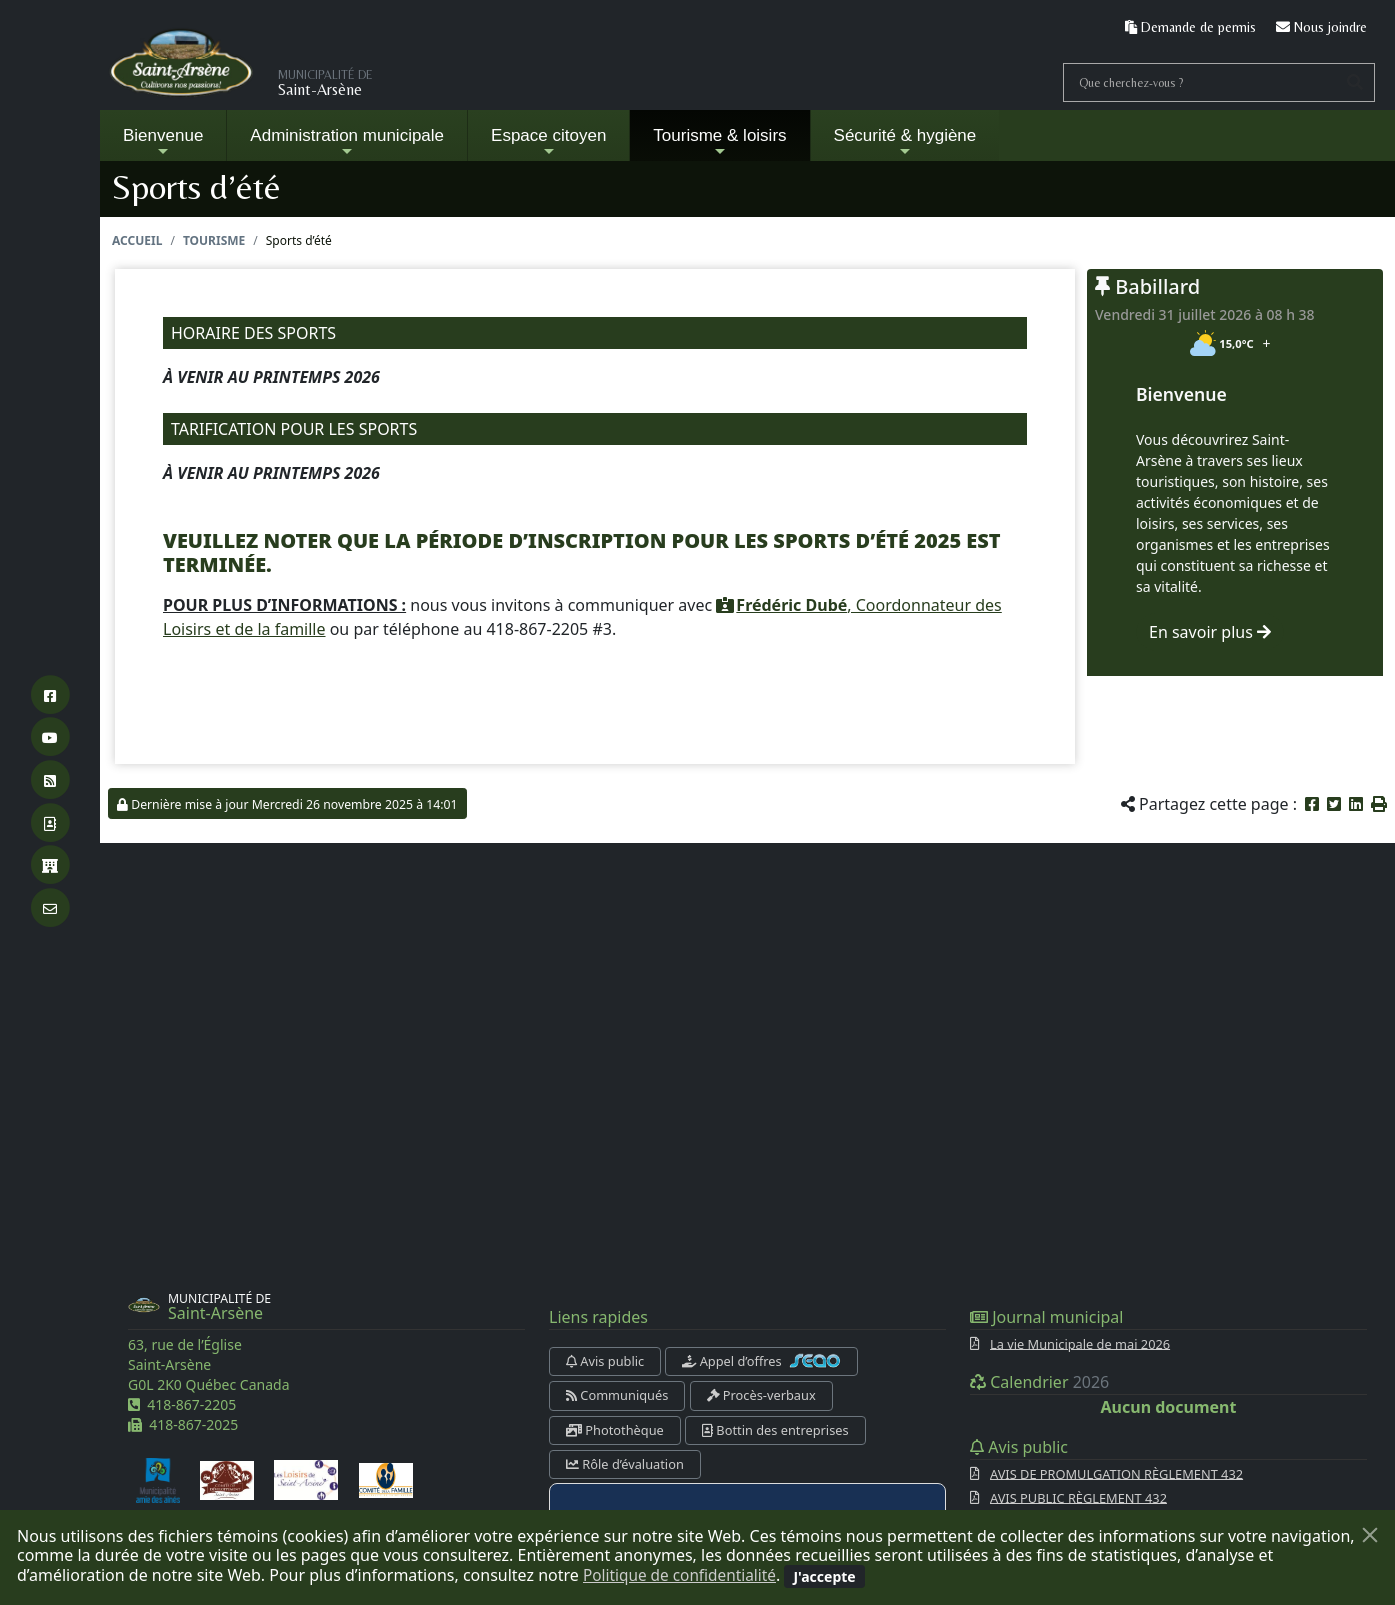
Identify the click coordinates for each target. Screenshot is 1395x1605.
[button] (1379, 804)
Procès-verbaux (761, 1395)
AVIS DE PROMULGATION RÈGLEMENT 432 (1116, 1473)
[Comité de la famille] (386, 1479)
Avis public (605, 1361)
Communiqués (617, 1395)
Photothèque (615, 1430)
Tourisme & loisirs (719, 142)
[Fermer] (1370, 1535)
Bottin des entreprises (775, 1430)
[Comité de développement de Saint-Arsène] (227, 1479)
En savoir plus (1210, 632)
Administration (347, 142)
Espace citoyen (548, 142)
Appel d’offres (761, 1361)
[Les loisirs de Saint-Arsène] (306, 1479)
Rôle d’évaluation (625, 1464)
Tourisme (214, 240)
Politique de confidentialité (683, 1575)
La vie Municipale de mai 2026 (1080, 1343)
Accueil (137, 240)
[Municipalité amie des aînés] (158, 1479)
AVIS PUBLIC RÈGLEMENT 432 (1078, 1497)
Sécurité (905, 142)
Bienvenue (163, 142)
